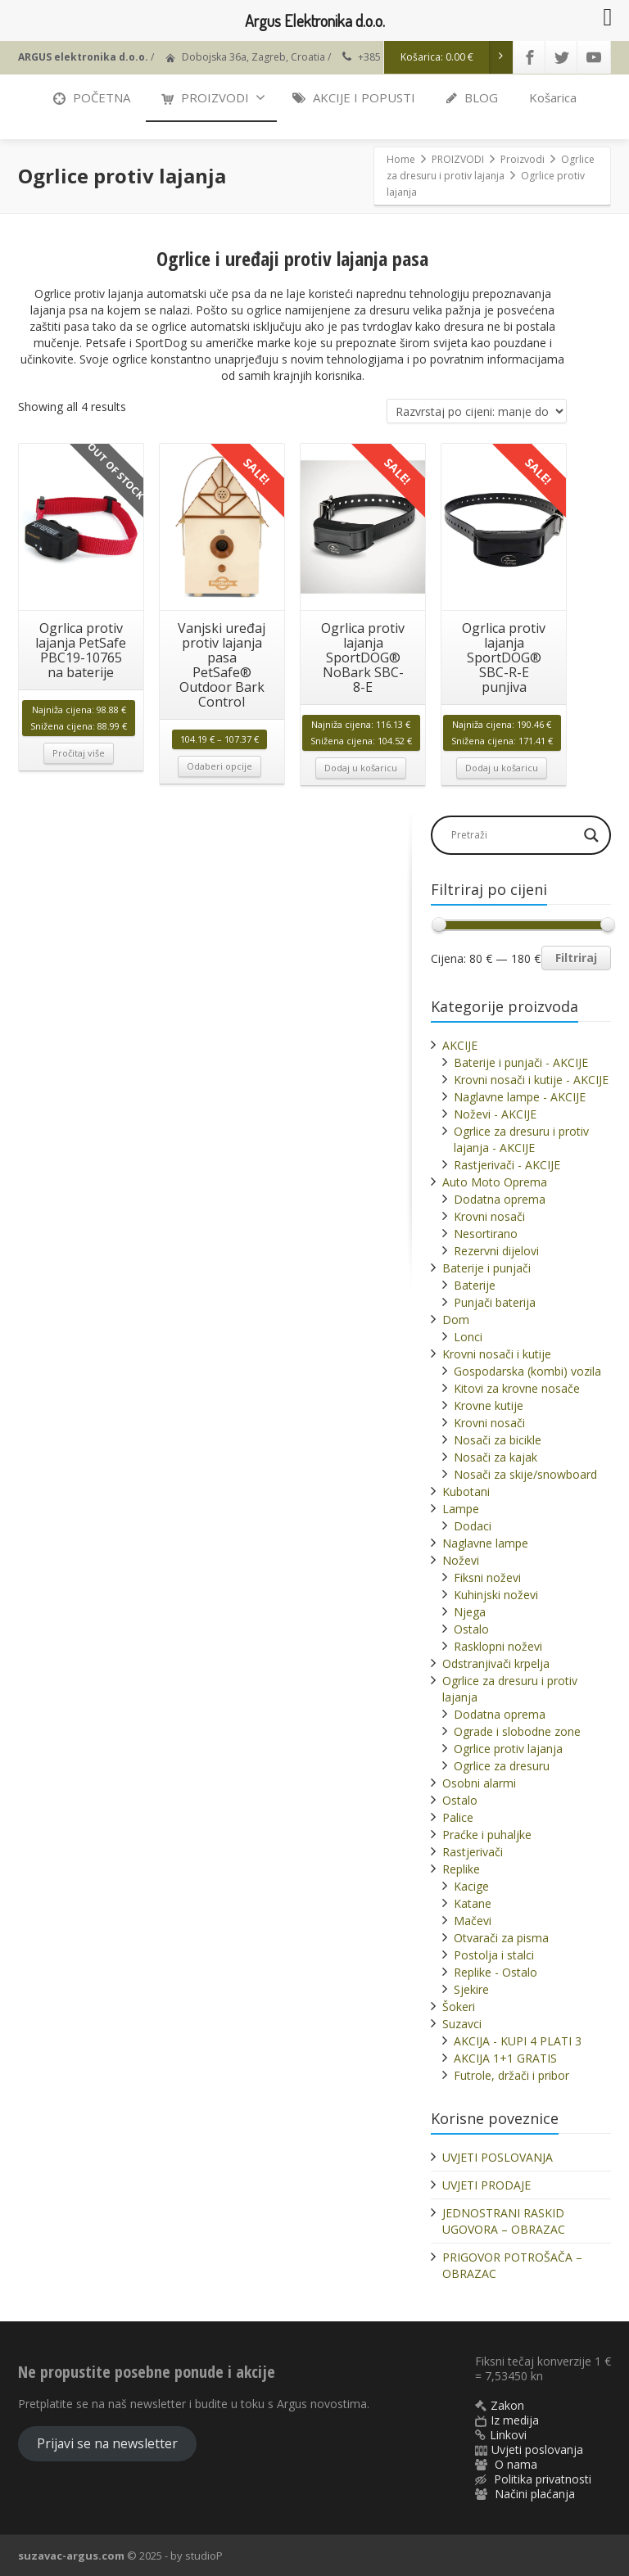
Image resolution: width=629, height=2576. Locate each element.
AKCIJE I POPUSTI (353, 97)
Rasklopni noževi (498, 1646)
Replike (461, 1869)
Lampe (460, 1508)
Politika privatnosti (542, 2479)
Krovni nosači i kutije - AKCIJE (531, 1079)
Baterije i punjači (486, 1268)
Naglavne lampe (485, 1543)
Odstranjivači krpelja (496, 1663)
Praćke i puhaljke (487, 1834)
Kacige (471, 1886)
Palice (457, 1817)
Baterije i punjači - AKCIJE (521, 1062)
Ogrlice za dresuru (502, 1766)
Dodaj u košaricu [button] (360, 768)
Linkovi (508, 2435)
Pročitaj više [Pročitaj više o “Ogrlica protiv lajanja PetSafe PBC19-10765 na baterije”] (78, 753)
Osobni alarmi (479, 1783)
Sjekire (471, 1989)
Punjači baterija (495, 1302)
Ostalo (471, 1629)
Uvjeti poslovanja (537, 2449)
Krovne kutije (488, 1405)
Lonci (468, 1336)
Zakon (507, 2405)
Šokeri (458, 2006)
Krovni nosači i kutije (496, 1354)
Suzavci (462, 2023)
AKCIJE (459, 1045)
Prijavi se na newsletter (107, 2443)
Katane (472, 1903)
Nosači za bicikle (497, 1440)
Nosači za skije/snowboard (525, 1474)
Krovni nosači (489, 1216)
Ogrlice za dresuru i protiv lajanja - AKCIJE (521, 1139)
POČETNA (91, 97)
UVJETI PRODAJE (486, 2185)
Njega (470, 1612)
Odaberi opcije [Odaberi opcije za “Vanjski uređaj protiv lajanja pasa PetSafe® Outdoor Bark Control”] (219, 766)
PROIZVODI (213, 97)
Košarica (553, 97)
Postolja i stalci (494, 1955)
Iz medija (515, 2420)
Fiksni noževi (487, 1577)
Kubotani (466, 1491)
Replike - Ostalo (495, 1972)
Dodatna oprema (499, 1199)
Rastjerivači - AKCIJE (507, 1165)
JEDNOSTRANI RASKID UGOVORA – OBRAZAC (503, 2221)
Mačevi (472, 1920)
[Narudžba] (477, 411)
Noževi (460, 1560)
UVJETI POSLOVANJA (497, 2157)
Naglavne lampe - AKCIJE (520, 1097)
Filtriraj (576, 957)
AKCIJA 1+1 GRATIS (505, 2058)
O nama (516, 2464)
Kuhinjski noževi (496, 1594)
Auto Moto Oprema (494, 1182)
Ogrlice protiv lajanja (508, 1748)
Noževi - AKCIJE (495, 1114)
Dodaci (472, 1526)
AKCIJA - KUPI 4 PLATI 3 (517, 2041)
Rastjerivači (472, 1852)
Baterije (475, 1285)
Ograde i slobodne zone (517, 1731)
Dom (455, 1319)
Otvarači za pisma (501, 1938)
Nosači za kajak (495, 1457)
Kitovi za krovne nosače (517, 1388)
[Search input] (512, 835)
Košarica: (457, 57)
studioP (204, 2555)
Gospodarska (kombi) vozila (527, 1371)
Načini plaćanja (535, 2493)
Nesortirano (486, 1233)
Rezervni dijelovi (496, 1251)
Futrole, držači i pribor (511, 2075)
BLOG (472, 97)
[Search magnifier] (591, 835)
